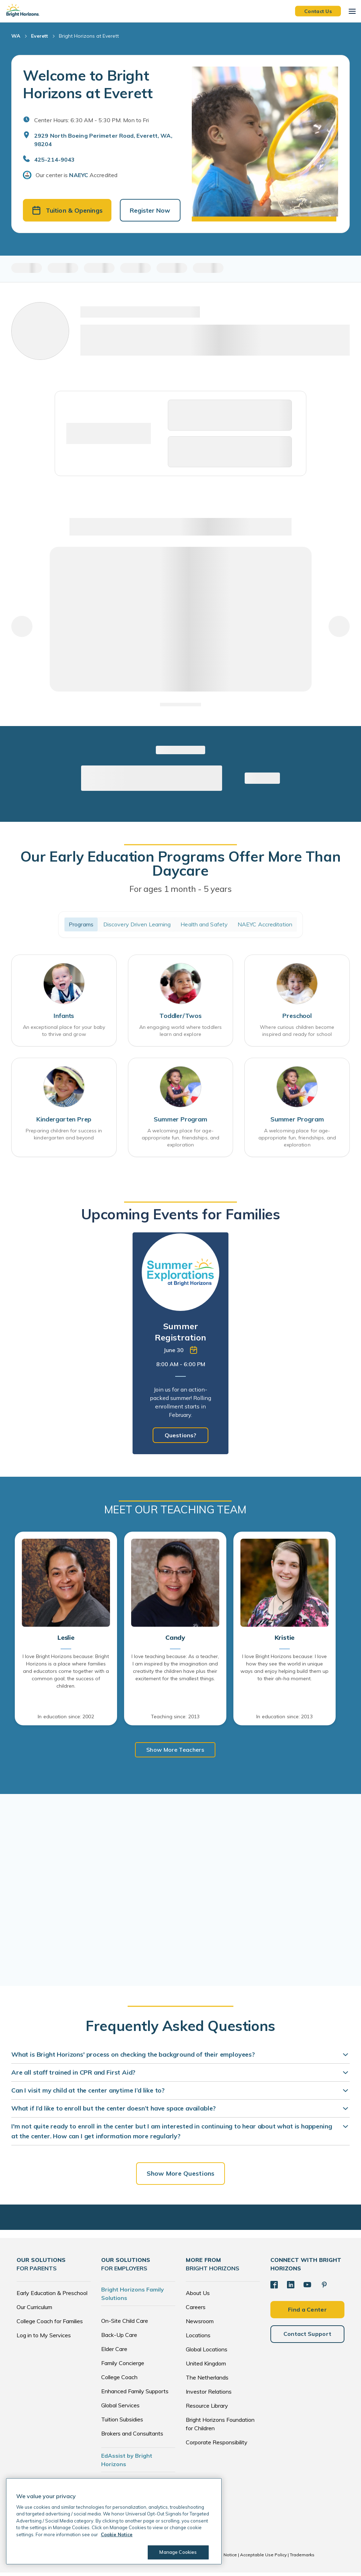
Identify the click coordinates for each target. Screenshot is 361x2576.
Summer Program (180, 1123)
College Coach (119, 2380)
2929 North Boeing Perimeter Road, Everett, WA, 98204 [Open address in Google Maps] (103, 140)
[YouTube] (306, 2287)
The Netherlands (207, 2380)
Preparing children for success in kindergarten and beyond (64, 1137)
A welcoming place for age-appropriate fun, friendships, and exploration (180, 1141)
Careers (196, 2310)
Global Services (120, 2408)
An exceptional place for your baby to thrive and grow (64, 1033)
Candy (175, 1641)
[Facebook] (273, 2287)
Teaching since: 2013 (175, 1720)
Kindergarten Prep (63, 1123)
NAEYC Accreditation (265, 925)
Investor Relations (209, 2395)
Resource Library (207, 2409)
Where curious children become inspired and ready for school (297, 1033)
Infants (64, 1018)
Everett (39, 36)
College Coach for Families (50, 2324)
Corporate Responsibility (216, 2445)
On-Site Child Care (124, 2324)
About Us (198, 2296)
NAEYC (78, 175)
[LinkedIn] (290, 2287)
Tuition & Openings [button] (67, 210)
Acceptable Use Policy (263, 2558)
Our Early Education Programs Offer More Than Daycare (180, 865)
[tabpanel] (180, 1347)
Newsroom (200, 2324)
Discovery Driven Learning (137, 925)
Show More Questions (180, 2177)
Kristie (285, 1641)
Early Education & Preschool (52, 2296)
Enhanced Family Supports (135, 2394)
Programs (81, 925)
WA (15, 36)
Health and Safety (204, 925)
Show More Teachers (175, 1753)
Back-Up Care (119, 2338)
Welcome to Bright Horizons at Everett (87, 84)
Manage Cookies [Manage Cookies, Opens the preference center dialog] (176, 2552)
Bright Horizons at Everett (89, 36)
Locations (198, 2338)
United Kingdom (206, 2366)
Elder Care (114, 2352)
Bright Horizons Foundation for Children (220, 2427)
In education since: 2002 (66, 1720)
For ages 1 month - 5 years (180, 890)
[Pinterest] (322, 2287)
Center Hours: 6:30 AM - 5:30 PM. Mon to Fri (91, 120)
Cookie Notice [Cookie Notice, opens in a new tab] (117, 2534)
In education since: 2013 (284, 1720)
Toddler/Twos (180, 1018)
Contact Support (307, 2336)
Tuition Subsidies (122, 2422)
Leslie (65, 1641)
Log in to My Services (44, 2338)
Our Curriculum (34, 2310)
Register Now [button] (149, 211)
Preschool (296, 1018)
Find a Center (307, 2311)
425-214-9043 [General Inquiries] (54, 159)
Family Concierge (122, 2366)
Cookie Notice (222, 2558)
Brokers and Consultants (132, 2436)
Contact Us (318, 11)
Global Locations (206, 2352)
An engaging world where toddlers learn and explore (180, 1033)
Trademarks (302, 2558)
